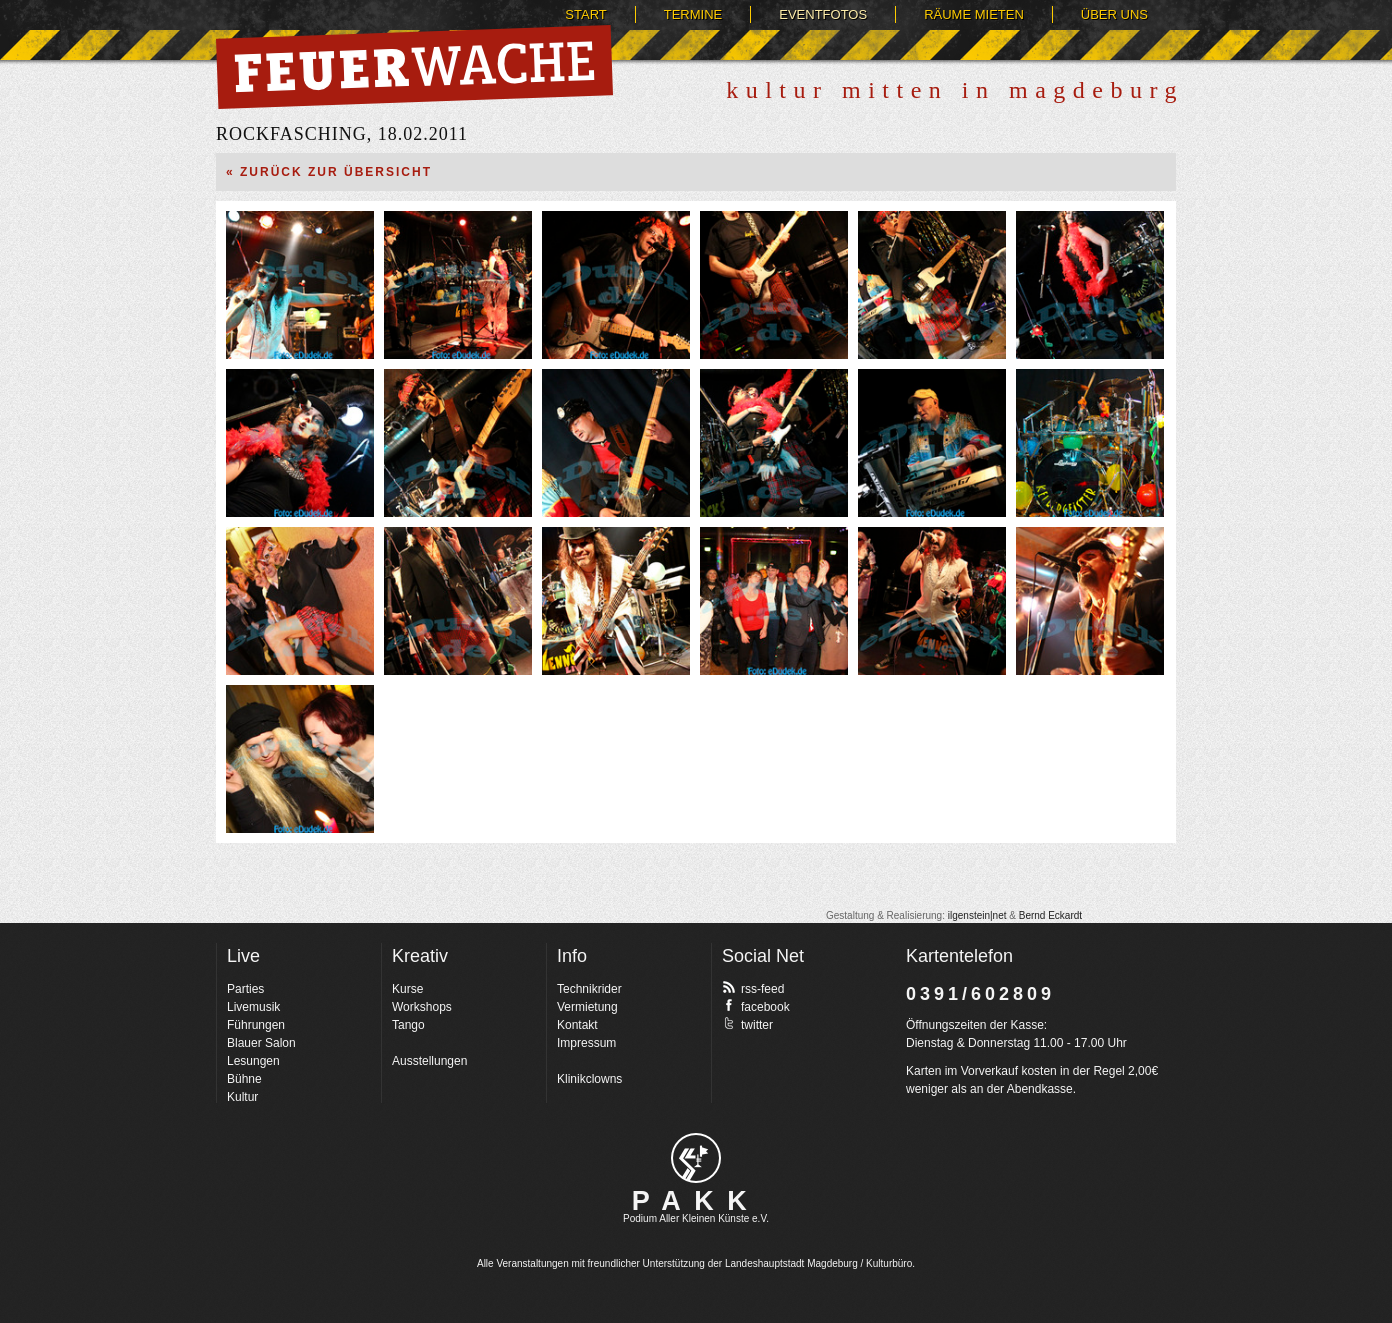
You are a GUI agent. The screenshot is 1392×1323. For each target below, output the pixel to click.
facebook (756, 1006)
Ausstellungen (429, 1061)
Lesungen (253, 1061)
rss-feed (753, 988)
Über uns (1114, 14)
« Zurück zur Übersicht (329, 172)
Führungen (256, 1025)
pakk (696, 1158)
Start (585, 14)
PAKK (696, 1201)
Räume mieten (974, 14)
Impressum (586, 1043)
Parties (245, 989)
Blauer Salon (261, 1043)
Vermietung (587, 1007)
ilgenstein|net (977, 915)
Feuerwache (414, 67)
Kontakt (577, 1025)
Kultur (242, 1097)
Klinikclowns (589, 1079)
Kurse (407, 989)
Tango (408, 1025)
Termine (693, 14)
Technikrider (589, 989)
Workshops (422, 1007)
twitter (747, 1024)
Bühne (244, 1079)
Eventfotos (823, 14)
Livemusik (253, 1007)
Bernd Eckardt (1050, 915)
